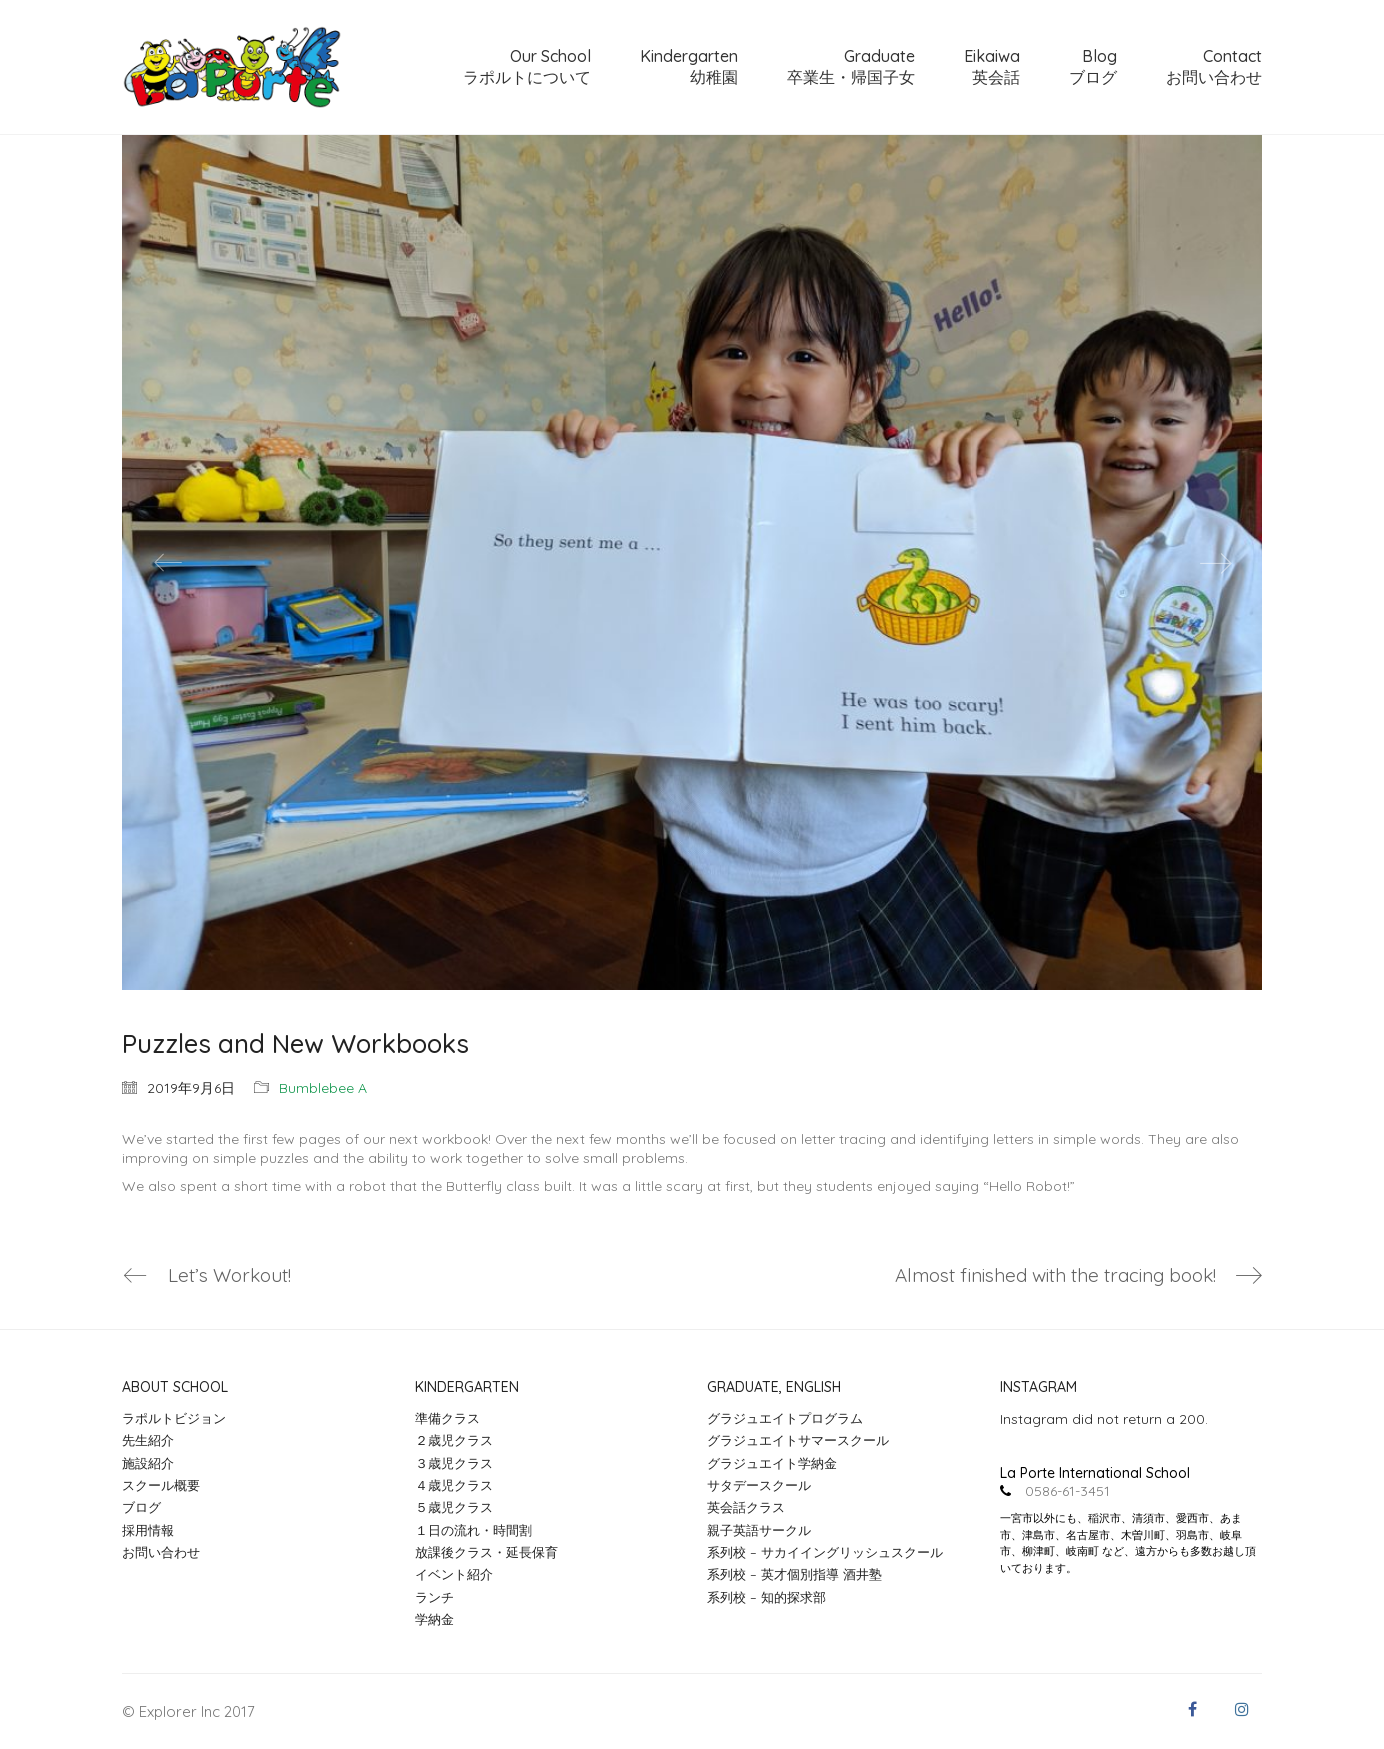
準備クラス (447, 1418)
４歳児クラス (454, 1485)
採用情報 (148, 1530)
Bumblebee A (323, 1088)
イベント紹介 (454, 1574)
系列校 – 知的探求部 (766, 1597)
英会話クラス (746, 1507)
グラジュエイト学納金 (772, 1463)
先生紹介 (148, 1440)
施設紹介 (148, 1463)
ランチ (434, 1597)
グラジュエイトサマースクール (798, 1440)
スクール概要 (161, 1485)
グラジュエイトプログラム (785, 1418)
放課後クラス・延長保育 (486, 1552)
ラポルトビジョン (174, 1418)
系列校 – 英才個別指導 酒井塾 (794, 1574)
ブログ (141, 1507)
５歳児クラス (454, 1507)
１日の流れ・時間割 (473, 1530)
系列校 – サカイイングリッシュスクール (825, 1552)
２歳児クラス (454, 1440)
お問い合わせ (161, 1552)
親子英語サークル (759, 1530)
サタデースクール (759, 1485)
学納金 (434, 1619)
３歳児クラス (454, 1463)
